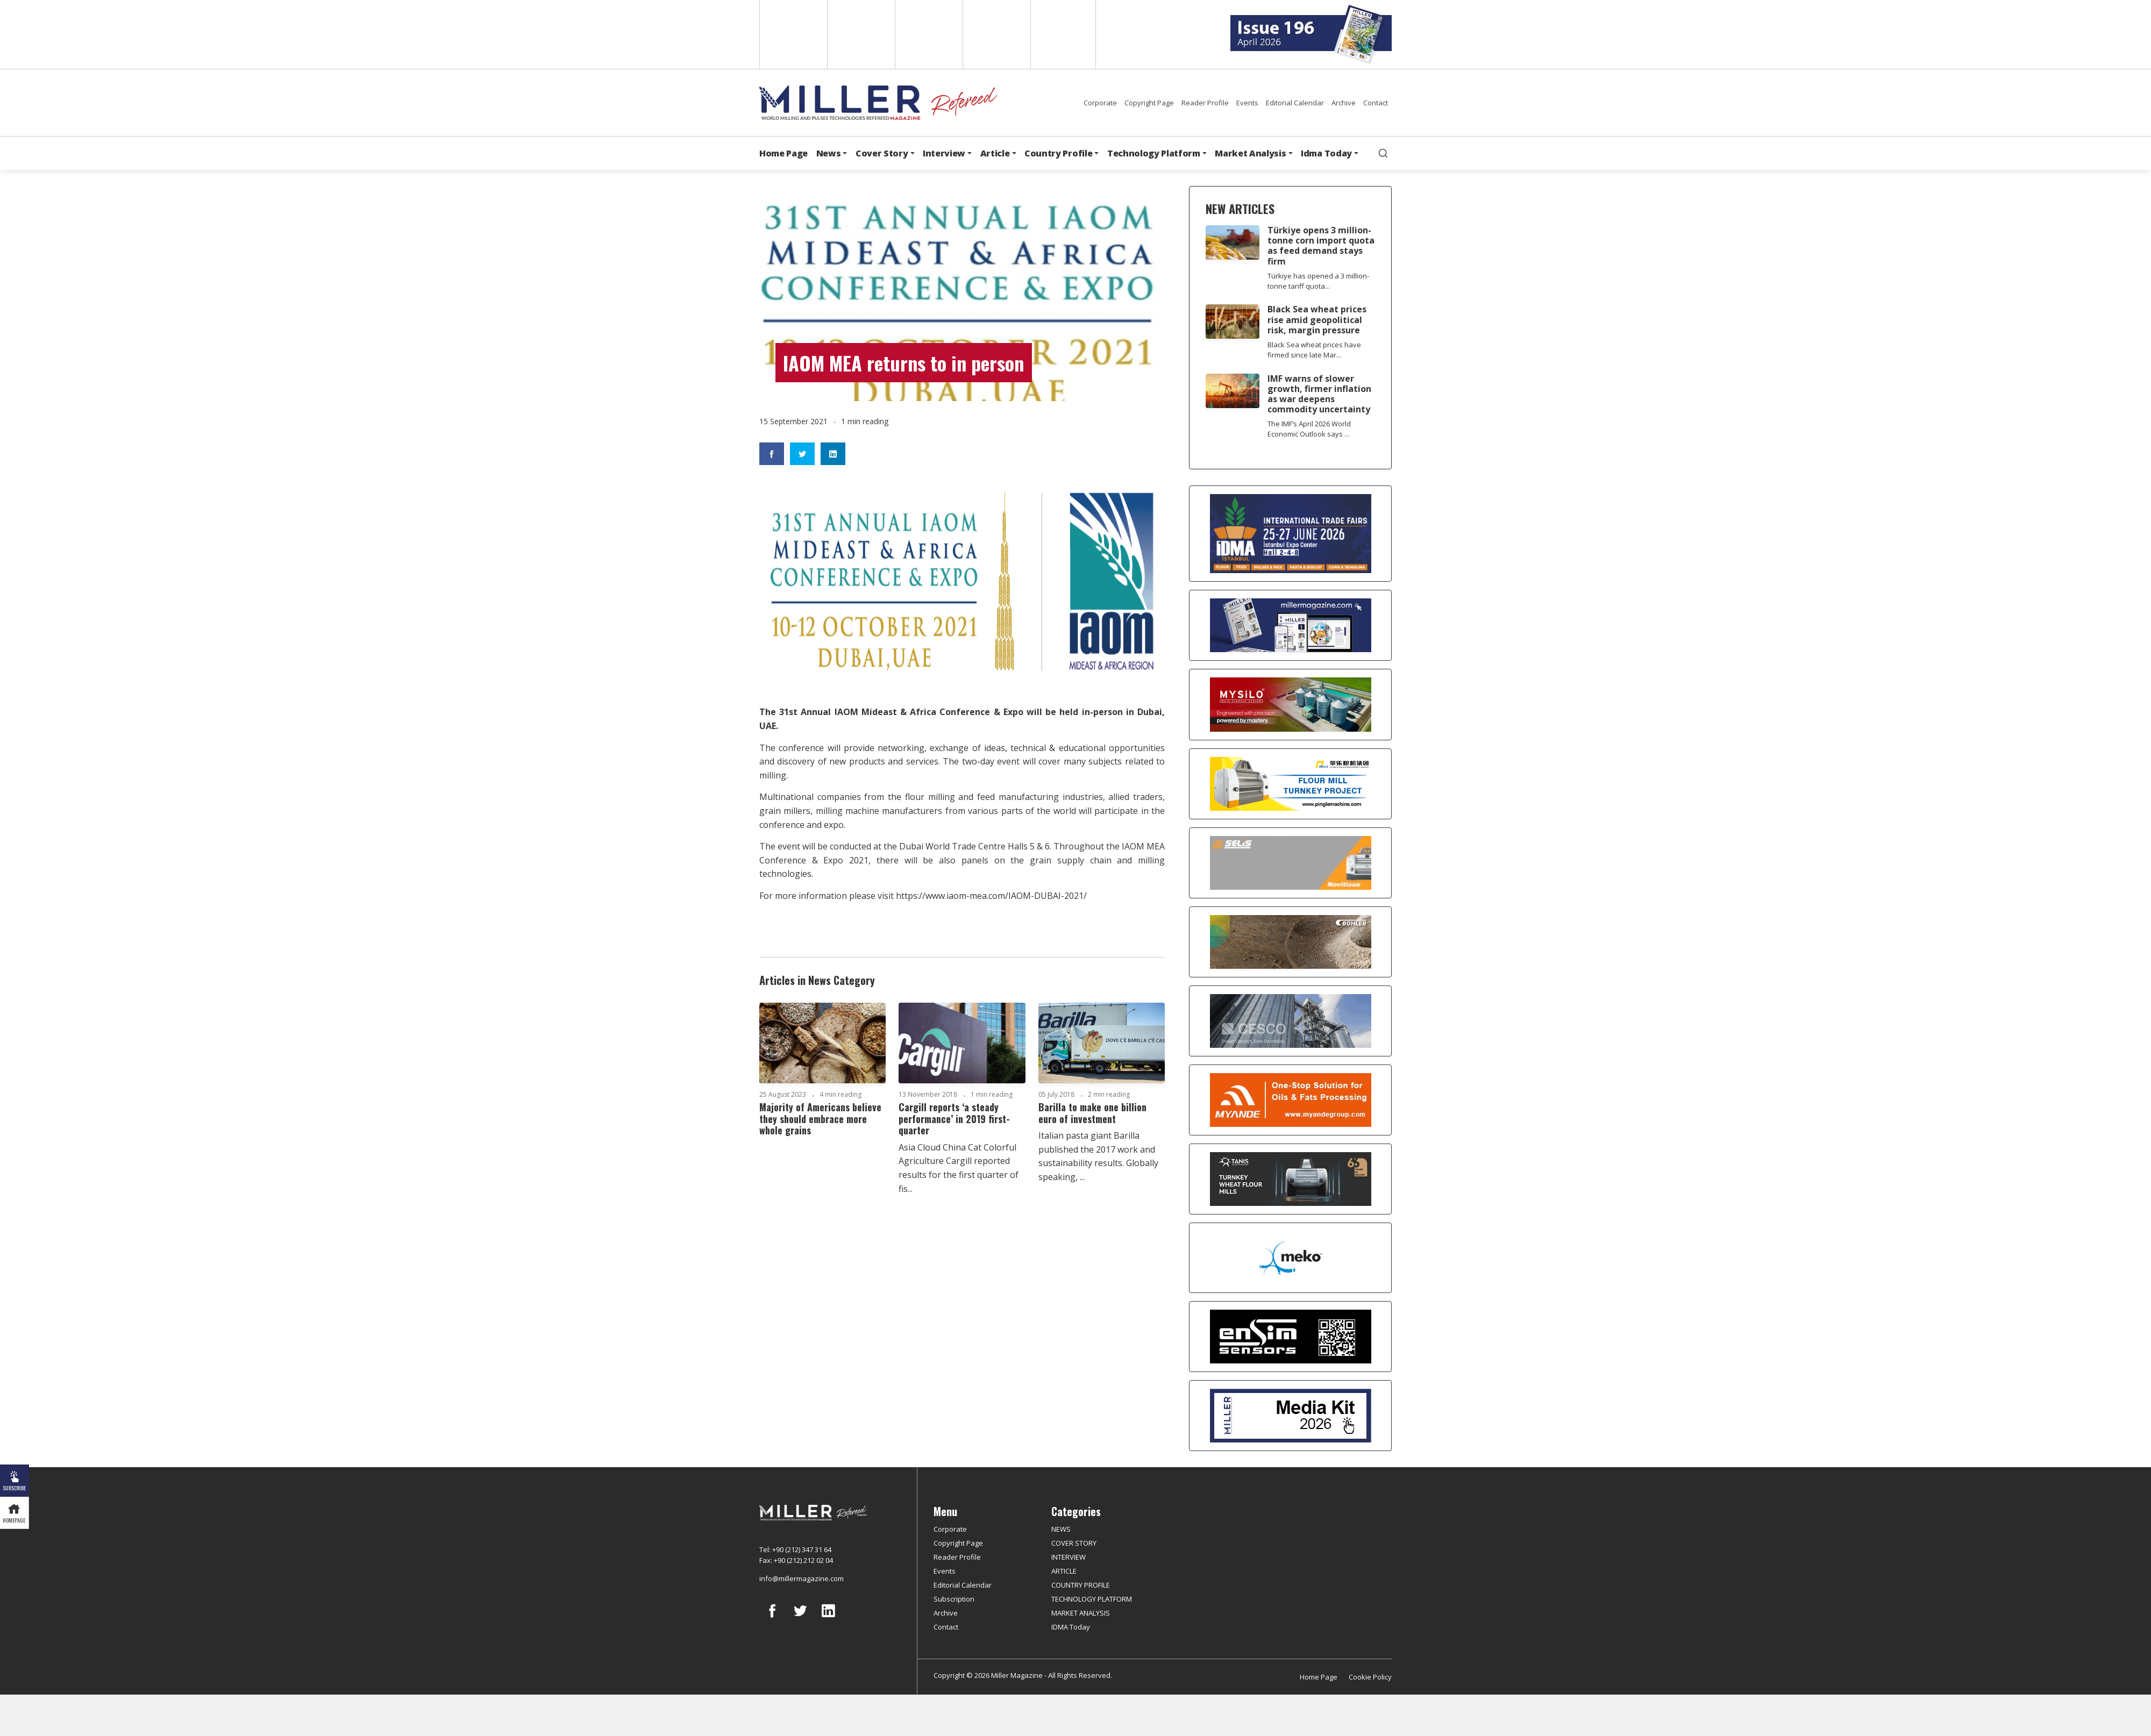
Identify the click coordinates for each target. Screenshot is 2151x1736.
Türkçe (1063, 34)
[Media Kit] (1290, 1415)
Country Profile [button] (1058, 153)
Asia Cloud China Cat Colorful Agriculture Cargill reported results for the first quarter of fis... (958, 1168)
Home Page (783, 153)
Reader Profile (1205, 103)
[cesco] (1290, 1021)
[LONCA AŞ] (1290, 1336)
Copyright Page (1149, 103)
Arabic (927, 34)
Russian (995, 34)
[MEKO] (1290, 1258)
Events (1247, 103)
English (792, 34)
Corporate (1100, 103)
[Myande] (1290, 1100)
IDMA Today (1070, 1627)
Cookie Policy (1370, 1677)
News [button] (828, 153)
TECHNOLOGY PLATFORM (1091, 1599)
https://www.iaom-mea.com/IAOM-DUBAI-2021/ (991, 896)
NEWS (1061, 1529)
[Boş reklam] (1290, 625)
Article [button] (995, 153)
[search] (1383, 153)
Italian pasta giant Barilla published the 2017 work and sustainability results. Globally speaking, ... (1098, 1156)
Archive (1343, 103)
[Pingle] (1290, 784)
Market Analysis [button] (1250, 153)
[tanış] (1290, 1179)
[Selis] (1290, 863)
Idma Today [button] (1326, 153)
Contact (1375, 103)
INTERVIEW (1068, 1557)
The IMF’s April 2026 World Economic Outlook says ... (1309, 429)
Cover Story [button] (882, 153)
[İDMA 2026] (1290, 533)
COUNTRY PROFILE (1080, 1585)
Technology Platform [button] (1153, 153)
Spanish (860, 34)
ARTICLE (1064, 1571)
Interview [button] (944, 153)
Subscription (954, 1599)
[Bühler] (1290, 942)
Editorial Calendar (1295, 103)
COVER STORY (1073, 1543)
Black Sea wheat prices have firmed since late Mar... (1314, 350)
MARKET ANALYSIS (1080, 1613)
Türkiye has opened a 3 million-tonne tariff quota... (1318, 281)
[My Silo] (1290, 704)
